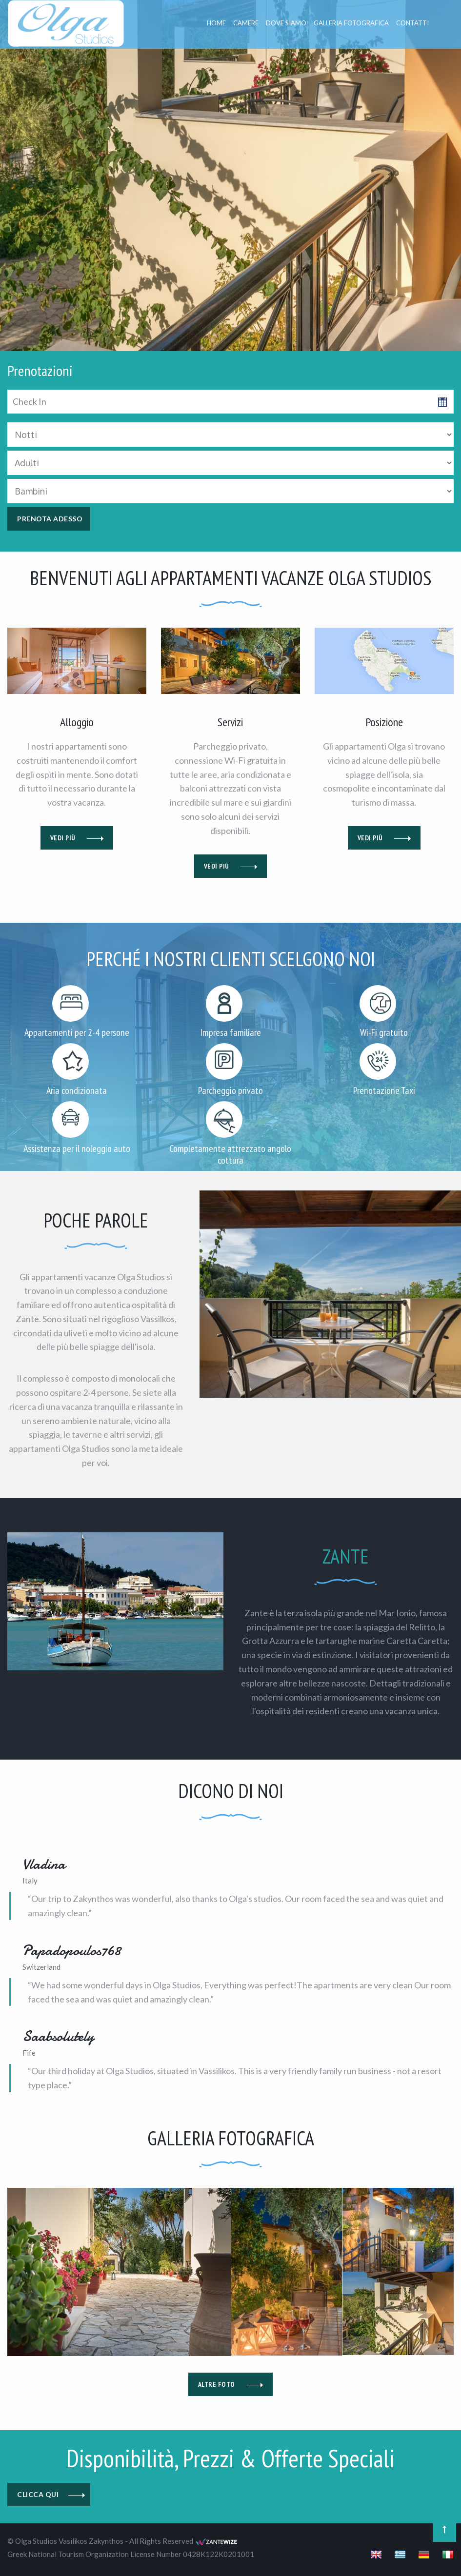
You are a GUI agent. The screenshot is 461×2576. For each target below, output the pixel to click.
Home (216, 23)
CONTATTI (412, 23)
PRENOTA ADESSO (49, 519)
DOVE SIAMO (286, 23)
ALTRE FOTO (230, 2384)
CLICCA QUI (51, 2494)
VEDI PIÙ (77, 838)
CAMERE (246, 23)
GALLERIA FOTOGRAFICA (351, 23)
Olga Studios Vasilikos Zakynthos (69, 2540)
